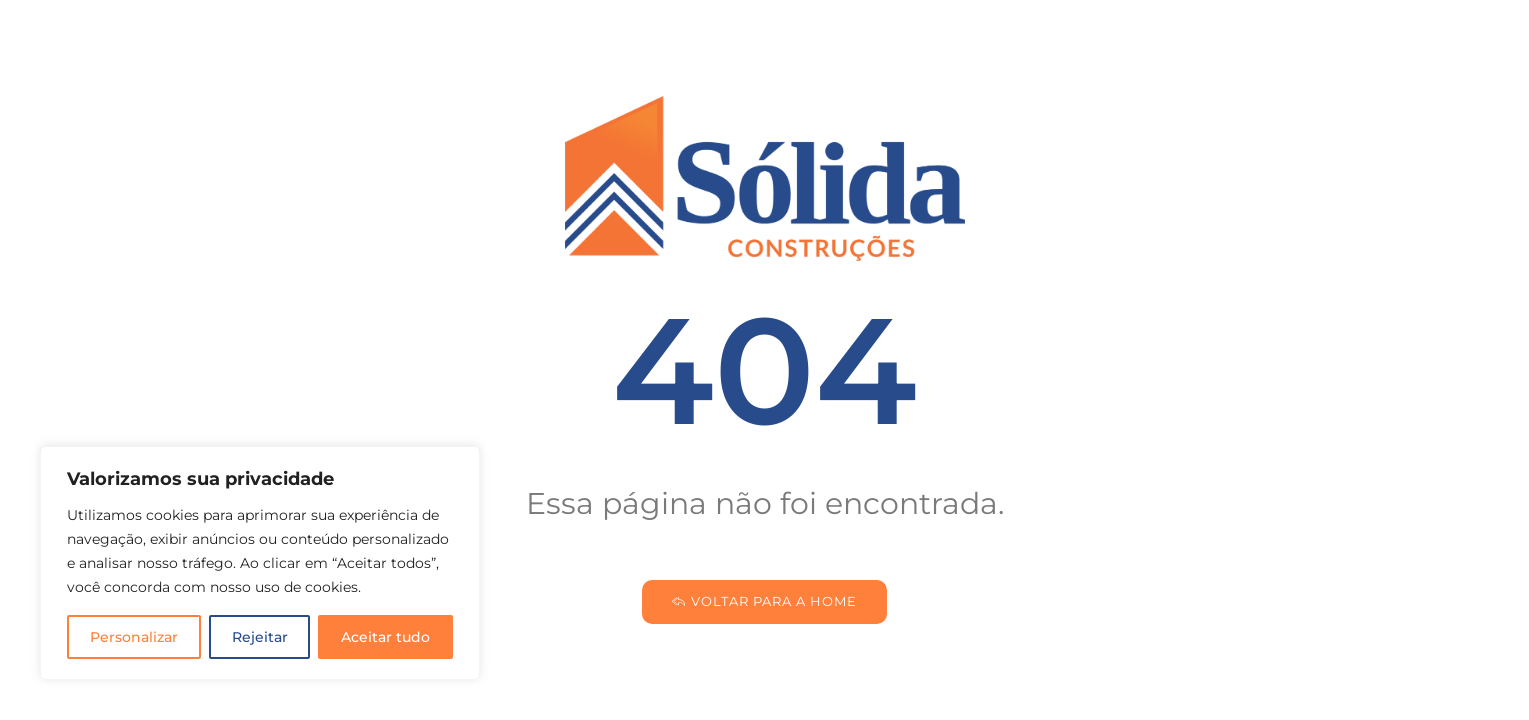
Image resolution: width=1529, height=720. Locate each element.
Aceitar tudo (385, 637)
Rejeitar (260, 637)
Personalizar (134, 637)
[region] (260, 563)
